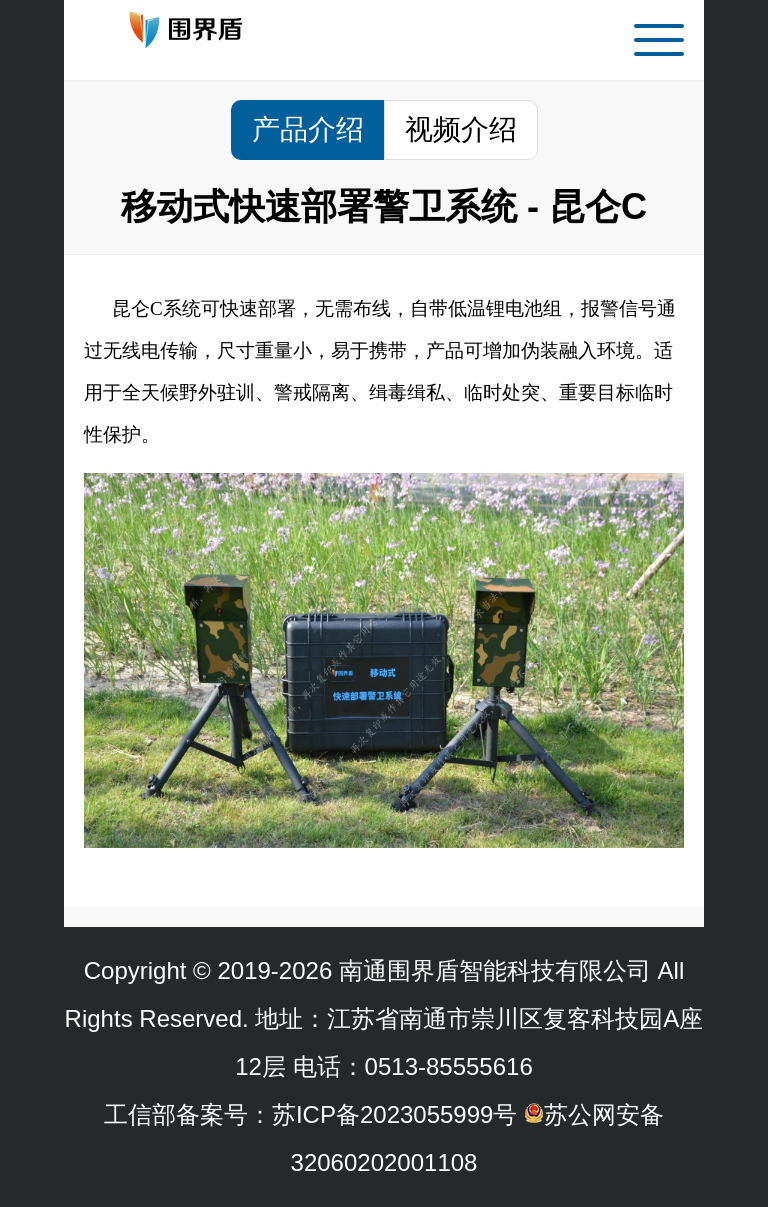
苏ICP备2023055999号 (394, 1114)
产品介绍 (308, 129)
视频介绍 (461, 129)
